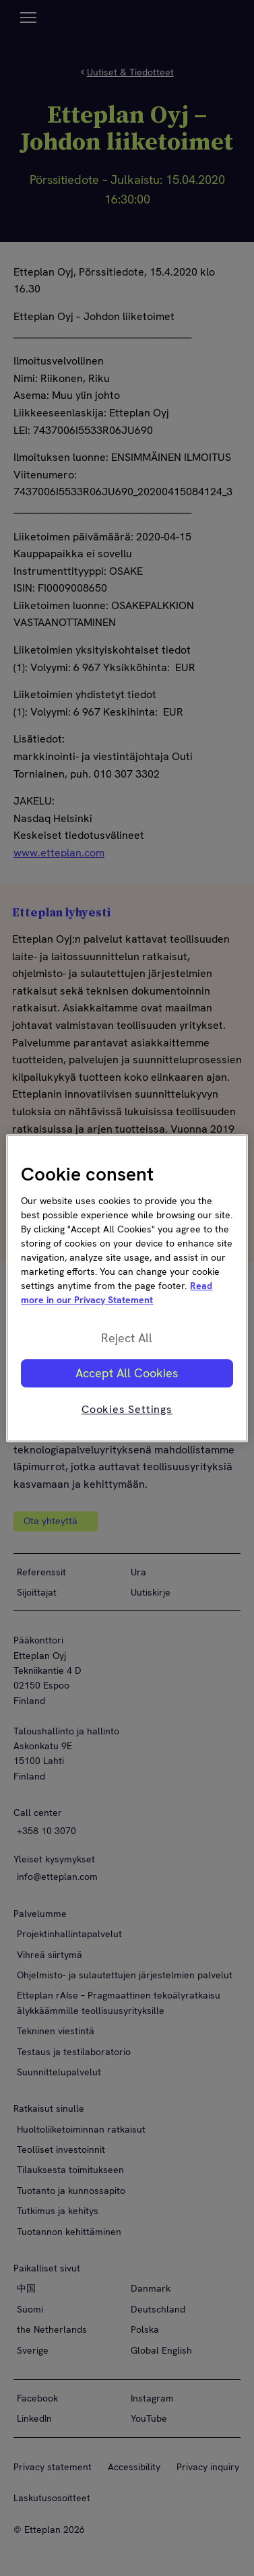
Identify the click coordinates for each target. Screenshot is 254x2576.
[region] (126, 1288)
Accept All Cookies (126, 1373)
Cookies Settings (127, 1409)
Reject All (126, 1338)
